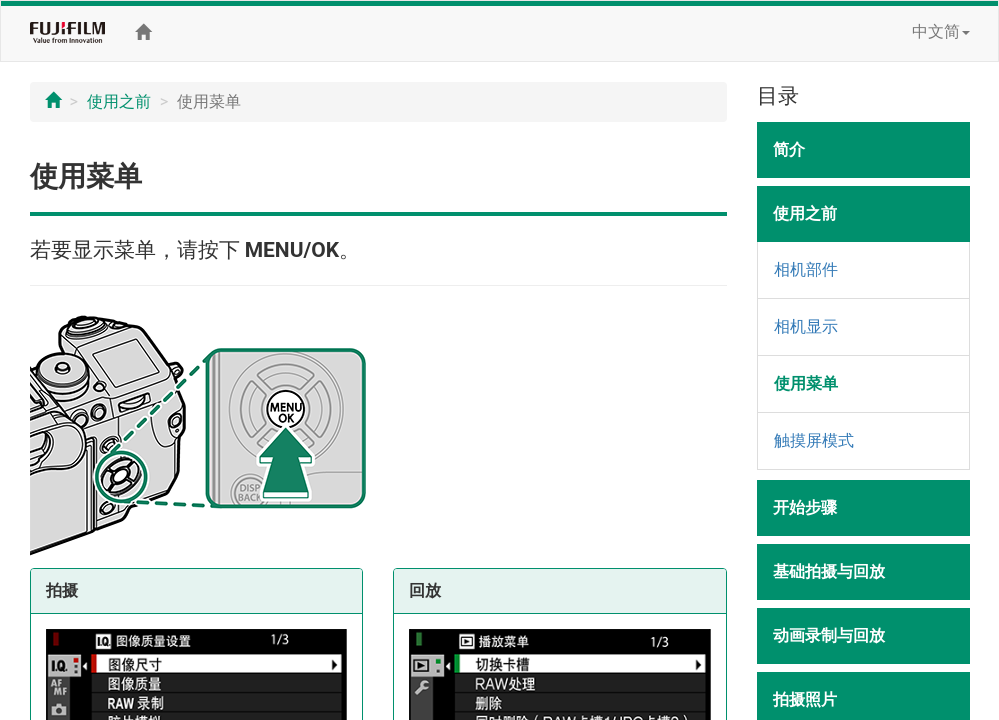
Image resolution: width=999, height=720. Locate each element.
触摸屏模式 (814, 440)
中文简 (941, 31)
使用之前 (119, 101)
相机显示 (806, 326)
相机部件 (806, 269)
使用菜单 (806, 383)
